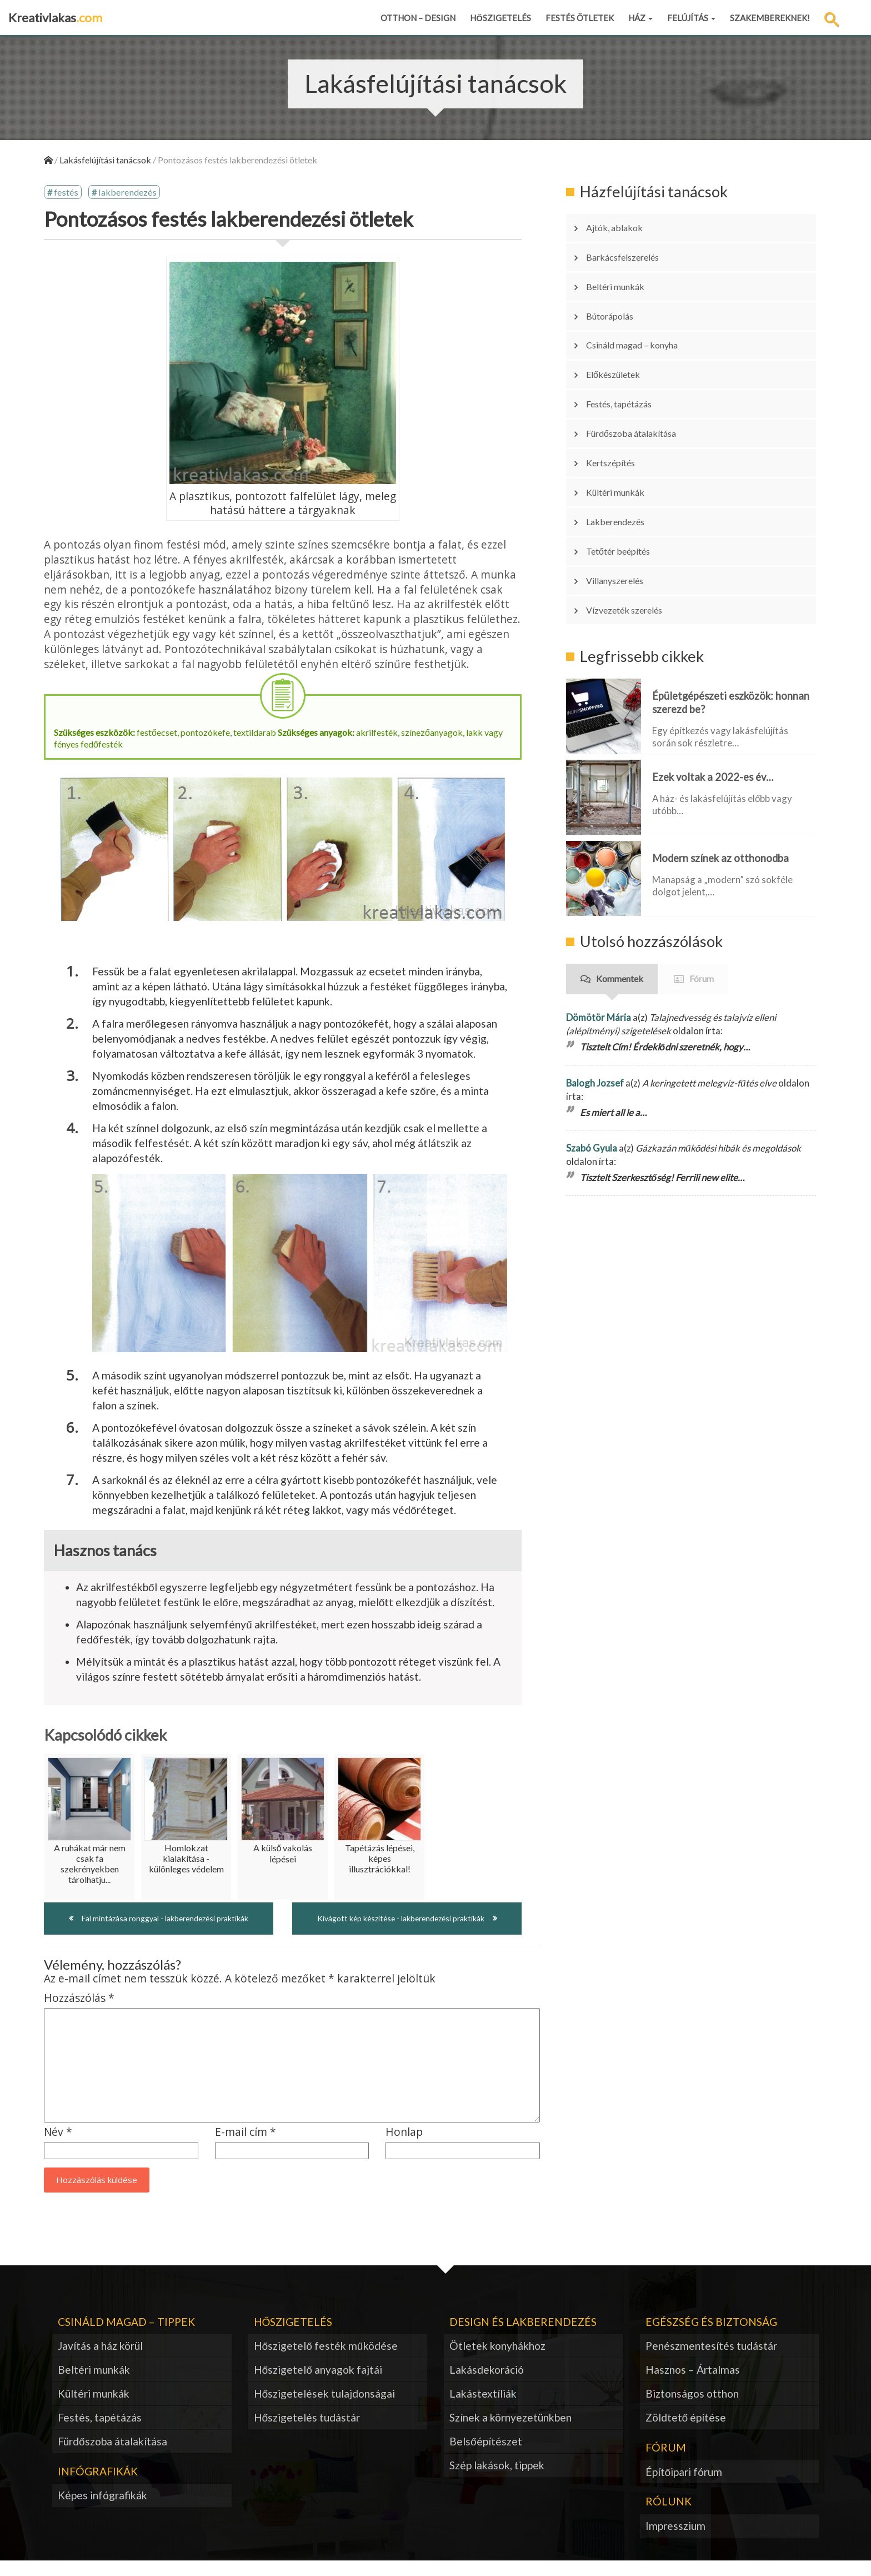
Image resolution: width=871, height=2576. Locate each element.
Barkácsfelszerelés (632, 248)
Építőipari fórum (684, 2486)
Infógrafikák (98, 2486)
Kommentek (619, 893)
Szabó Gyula (591, 1062)
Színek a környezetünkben (510, 2432)
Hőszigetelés (500, 18)
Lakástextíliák (483, 2409)
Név (58, 2148)
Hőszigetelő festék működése (326, 2361)
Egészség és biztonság (711, 2337)
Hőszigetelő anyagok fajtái (318, 2385)
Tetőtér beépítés (627, 482)
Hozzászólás (79, 2014)
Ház (640, 18)
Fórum (701, 893)
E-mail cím (245, 2148)
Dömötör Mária (598, 931)
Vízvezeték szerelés (634, 528)
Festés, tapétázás (629, 365)
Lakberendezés (623, 458)
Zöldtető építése (686, 2432)
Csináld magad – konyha (643, 318)
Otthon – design (418, 18)
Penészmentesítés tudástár (711, 2361)
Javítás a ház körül (100, 2361)
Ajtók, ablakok (621, 225)
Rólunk (668, 2516)
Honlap (404, 2148)
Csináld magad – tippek (126, 2337)
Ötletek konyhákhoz (497, 2361)
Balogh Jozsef (595, 997)
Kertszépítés (618, 412)
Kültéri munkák (623, 435)
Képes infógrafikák (102, 2510)
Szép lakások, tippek (496, 2480)
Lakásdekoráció (486, 2385)
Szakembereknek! (770, 18)
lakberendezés (132, 194)
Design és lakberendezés (523, 2337)
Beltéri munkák (623, 272)
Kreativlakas (55, 17)
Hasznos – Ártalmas (692, 2385)
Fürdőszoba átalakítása (642, 388)
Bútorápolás (617, 295)
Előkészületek (620, 342)
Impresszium (675, 2541)
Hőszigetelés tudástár (307, 2432)
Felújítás (691, 18)
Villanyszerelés (623, 505)
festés (67, 194)
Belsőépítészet (485, 2456)
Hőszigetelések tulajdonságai (325, 2409)
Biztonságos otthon (692, 2409)
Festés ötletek (579, 18)
